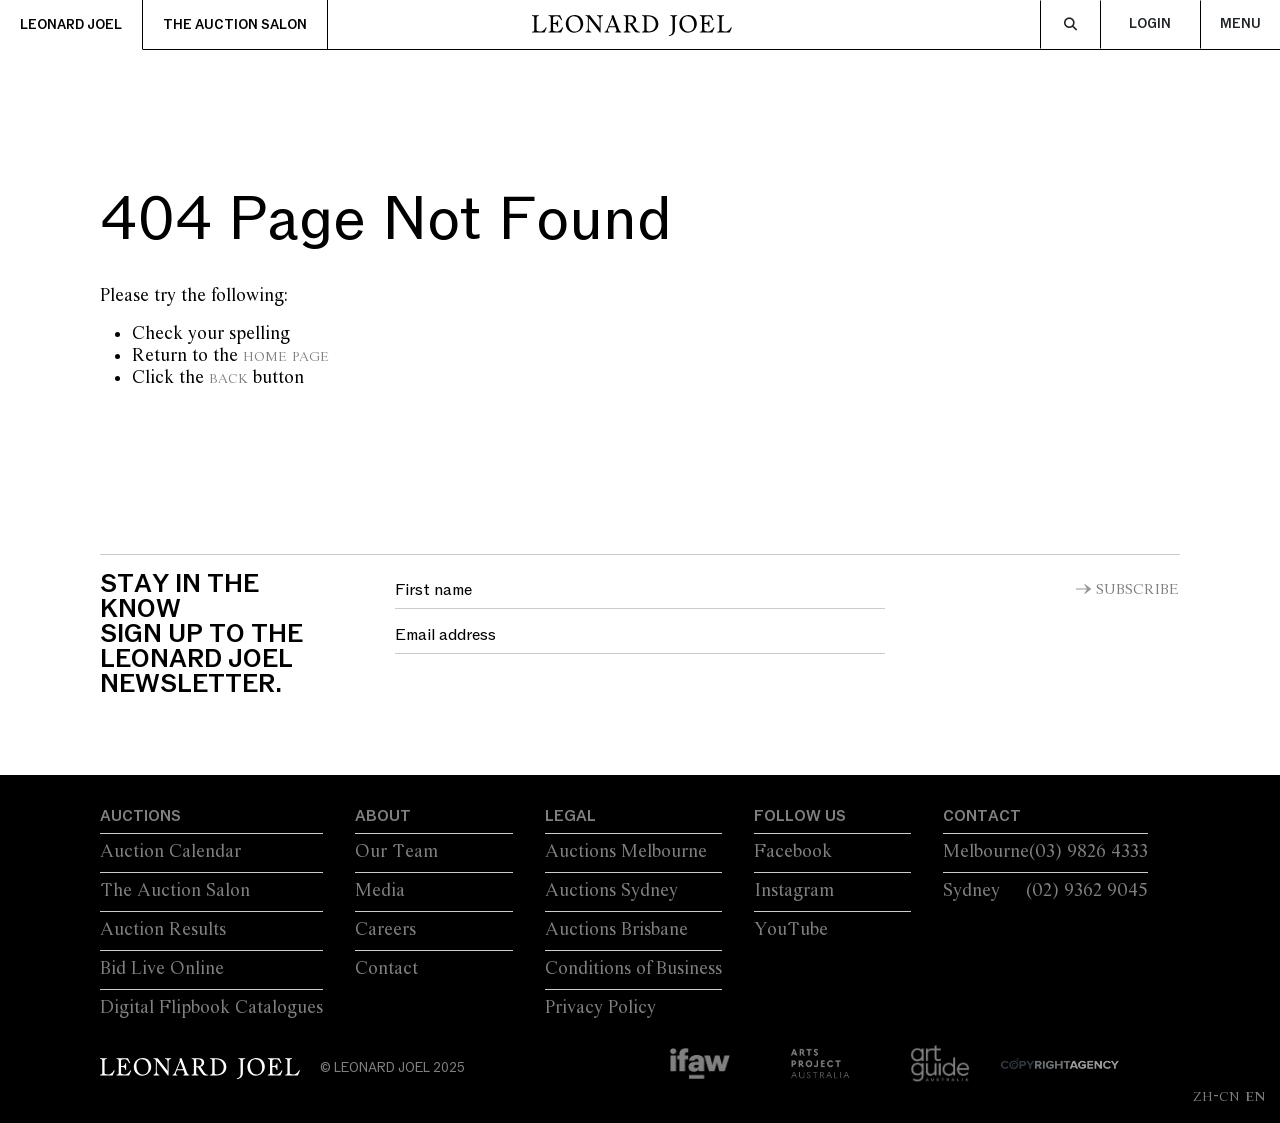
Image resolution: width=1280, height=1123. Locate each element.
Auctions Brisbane (616, 930)
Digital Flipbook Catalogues (211, 1008)
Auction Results (163, 930)
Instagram (794, 891)
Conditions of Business (633, 969)
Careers (385, 930)
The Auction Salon (235, 25)
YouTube (791, 930)
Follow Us (800, 816)
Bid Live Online (162, 969)
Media (380, 891)
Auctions (140, 816)
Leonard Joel (71, 25)
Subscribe (1137, 590)
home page (286, 356)
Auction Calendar (170, 852)
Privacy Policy (600, 1008)
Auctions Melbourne (626, 852)
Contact (386, 969)
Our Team (396, 852)
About (383, 816)
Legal (570, 816)
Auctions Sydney (611, 891)
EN (1255, 1096)
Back (228, 378)
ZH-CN (1216, 1096)
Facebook (793, 852)
